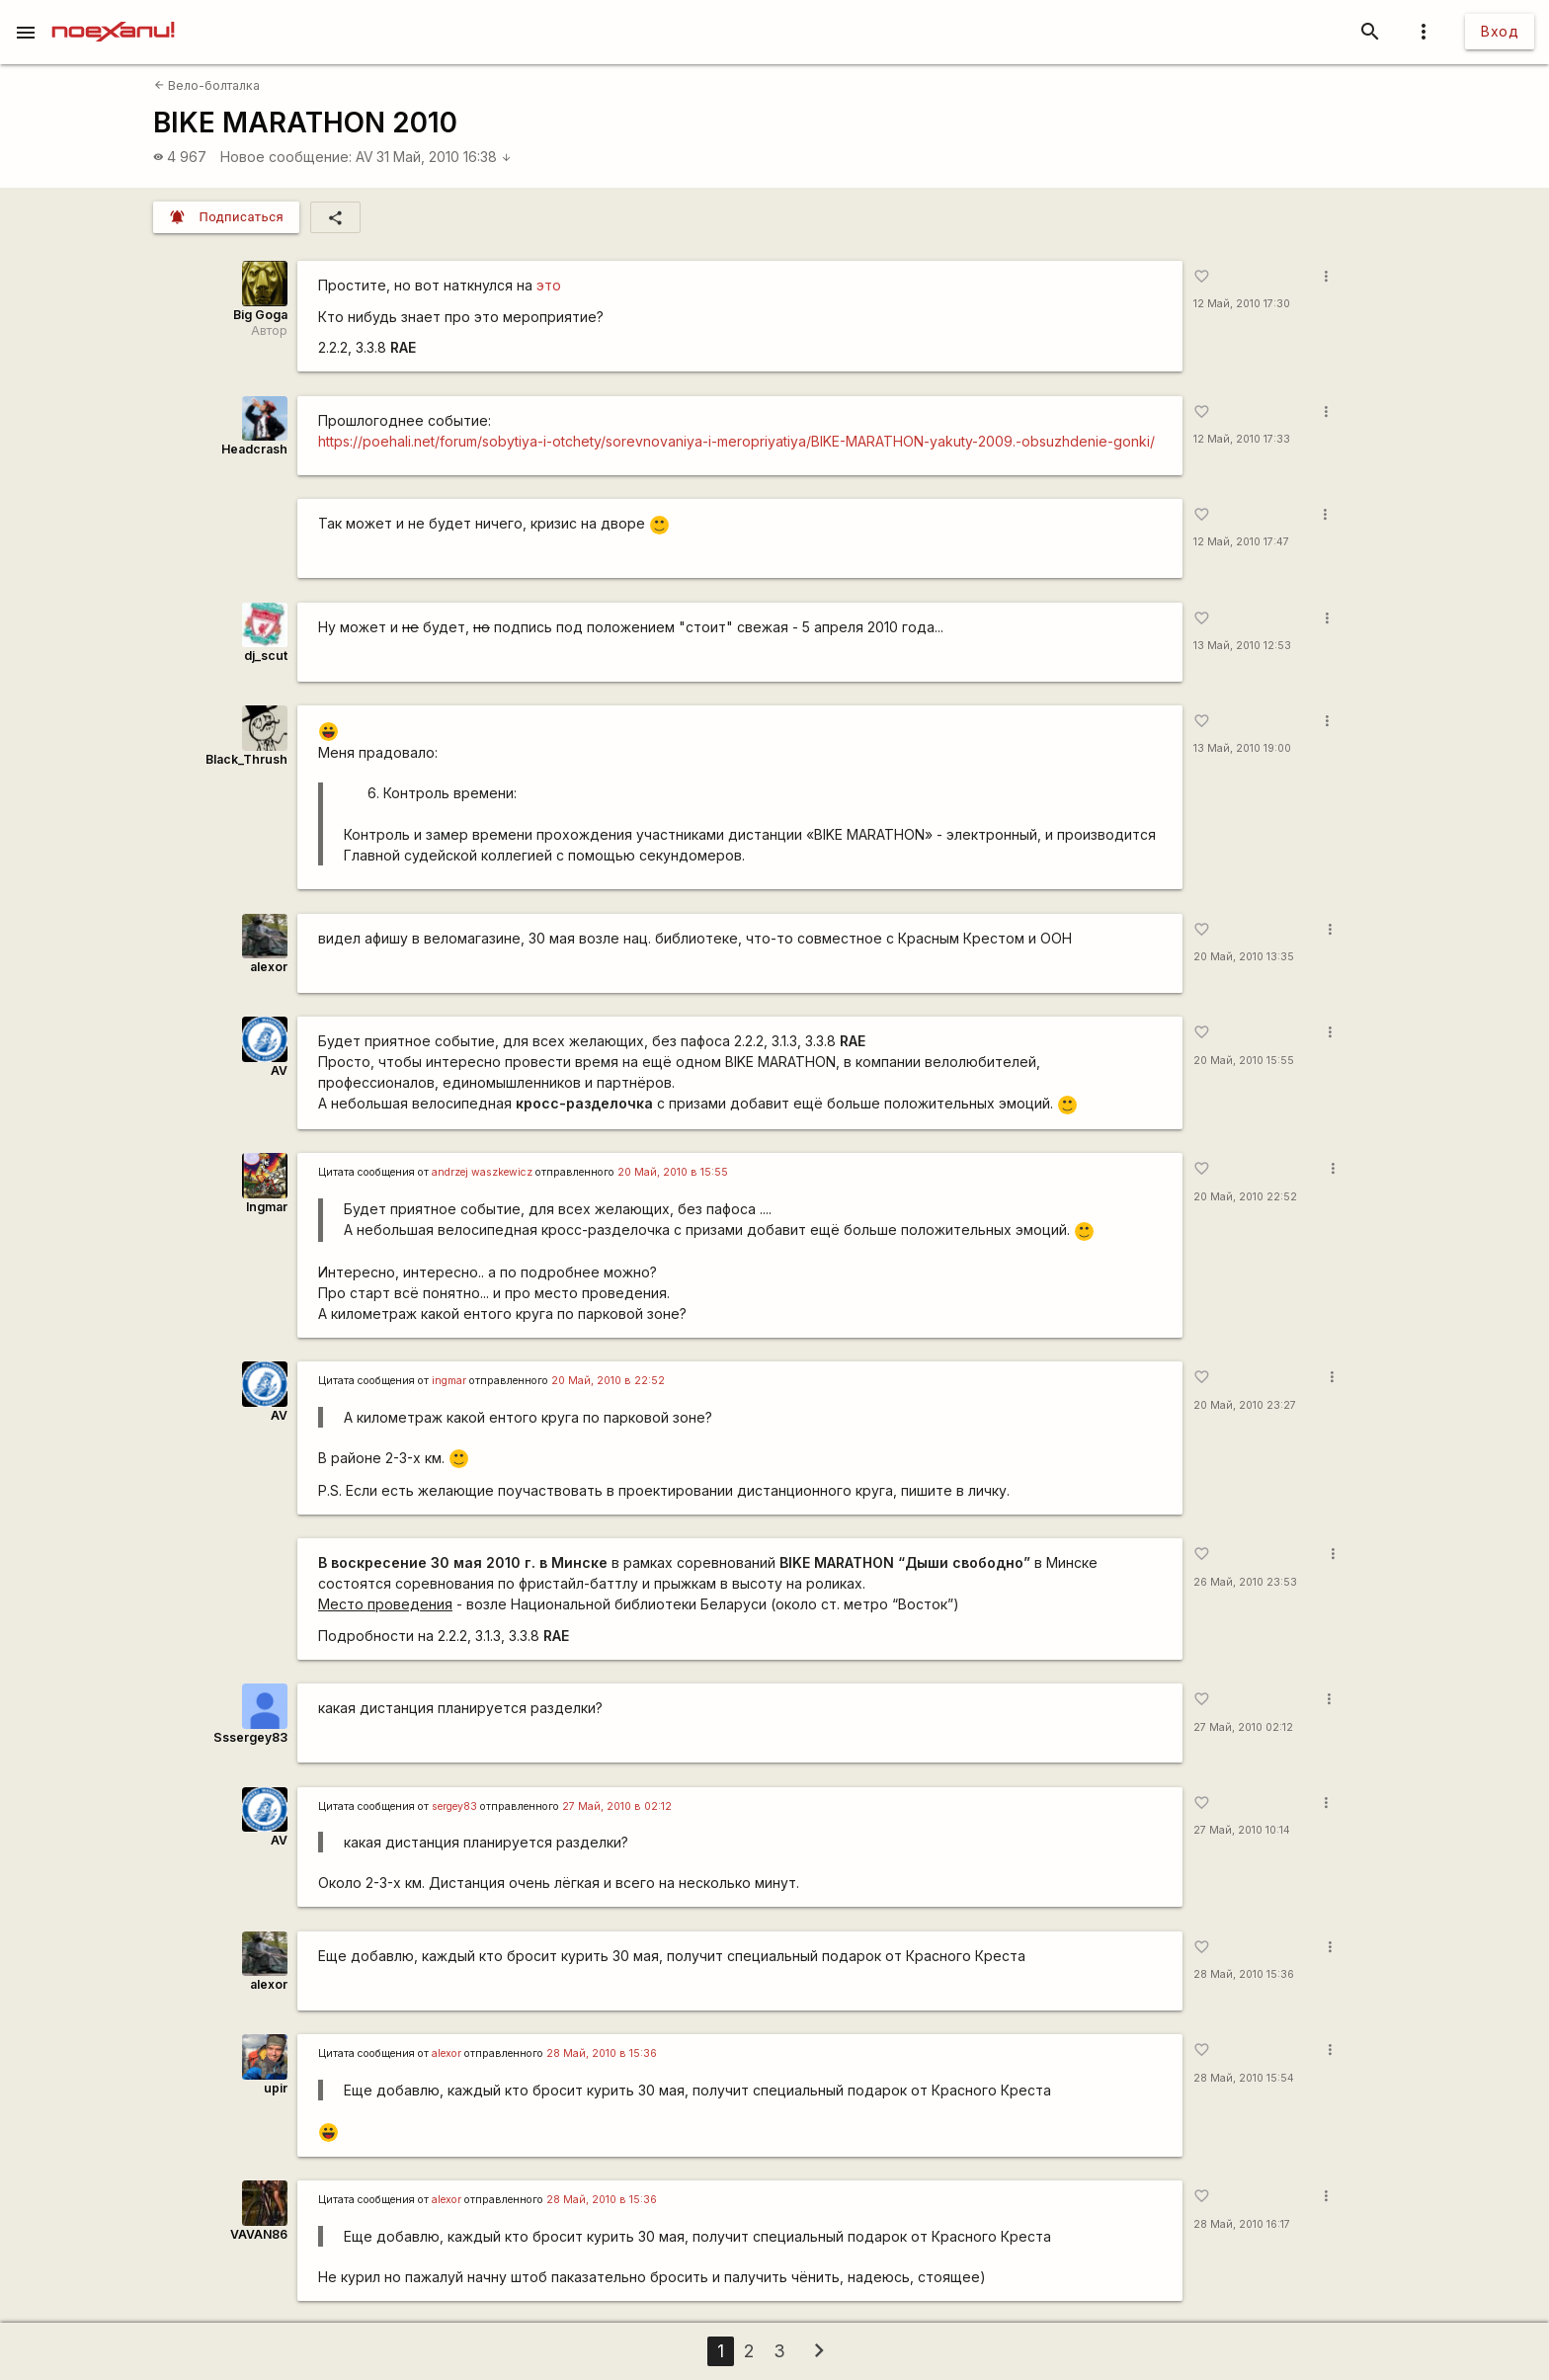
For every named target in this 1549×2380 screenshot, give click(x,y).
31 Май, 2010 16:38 (444, 156)
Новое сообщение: (286, 156)
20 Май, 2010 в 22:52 (608, 1380)
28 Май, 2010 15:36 (1243, 1974)
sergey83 (454, 1806)
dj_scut (265, 655)
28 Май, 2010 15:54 (1243, 2078)
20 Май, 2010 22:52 (1245, 1196)
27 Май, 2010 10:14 (1241, 1830)
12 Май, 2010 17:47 (1241, 541)
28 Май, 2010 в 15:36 (601, 2053)
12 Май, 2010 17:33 (1241, 439)
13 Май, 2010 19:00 (1242, 748)
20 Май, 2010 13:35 (1243, 956)
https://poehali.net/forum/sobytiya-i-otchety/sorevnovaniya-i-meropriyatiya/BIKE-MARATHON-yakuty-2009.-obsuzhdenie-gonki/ (736, 441)
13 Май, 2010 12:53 (1242, 645)
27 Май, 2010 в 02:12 (617, 1806)
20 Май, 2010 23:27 (1244, 1405)
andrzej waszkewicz (482, 1172)
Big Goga (260, 314)
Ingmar (266, 1206)
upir (275, 2088)
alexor (268, 966)
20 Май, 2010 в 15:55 (672, 1172)
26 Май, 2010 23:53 (1245, 1582)
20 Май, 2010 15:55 (1243, 1060)
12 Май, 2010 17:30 (1241, 303)
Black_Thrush (246, 759)
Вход (1499, 31)
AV (364, 156)
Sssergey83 (250, 1737)
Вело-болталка (207, 85)
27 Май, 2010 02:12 (1243, 1727)
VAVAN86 (258, 2234)
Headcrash (254, 449)
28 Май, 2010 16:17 (1241, 2224)
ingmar (449, 1380)
